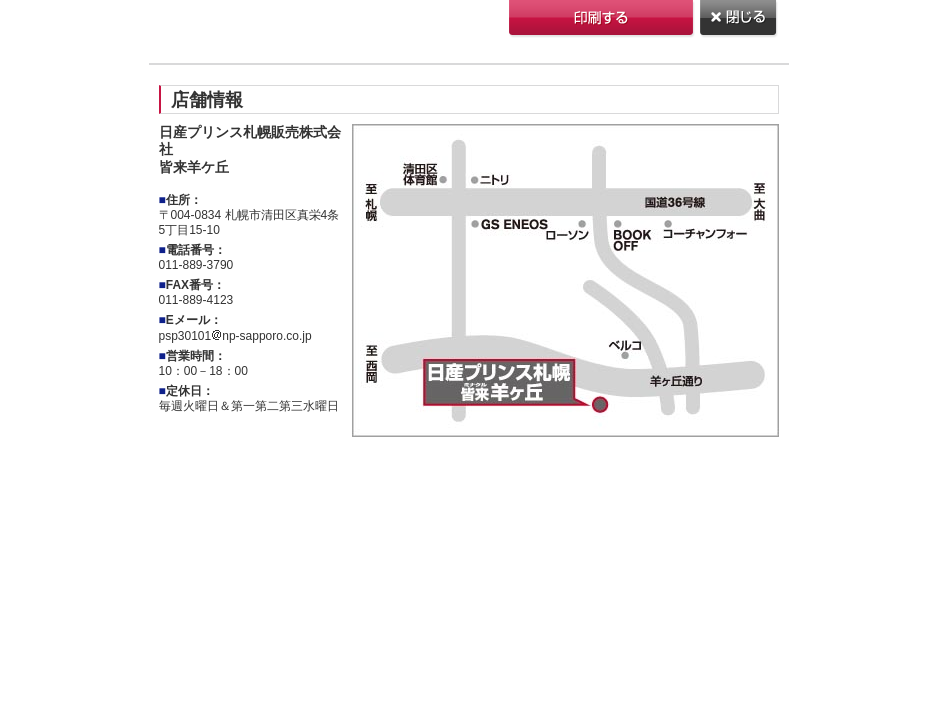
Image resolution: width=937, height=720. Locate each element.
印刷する (602, 19)
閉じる (739, 19)
